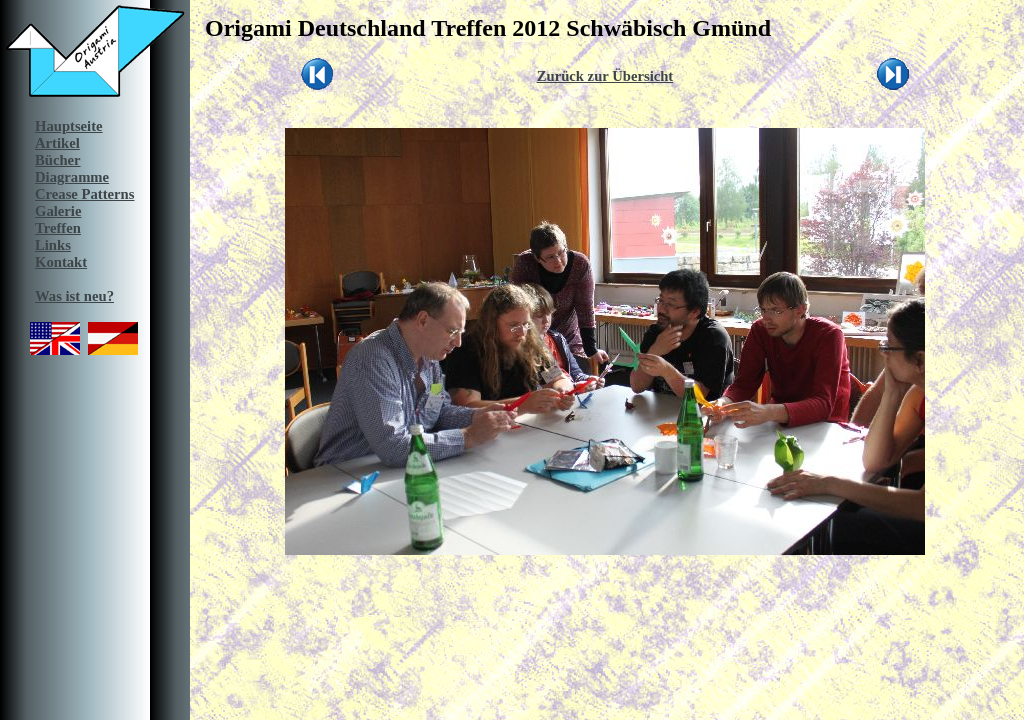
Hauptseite (69, 126)
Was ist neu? (74, 296)
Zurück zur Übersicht (605, 76)
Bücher (58, 160)
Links (53, 245)
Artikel (57, 143)
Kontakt (61, 262)
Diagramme (72, 177)
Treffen (58, 228)
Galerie (58, 211)
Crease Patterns (84, 194)
